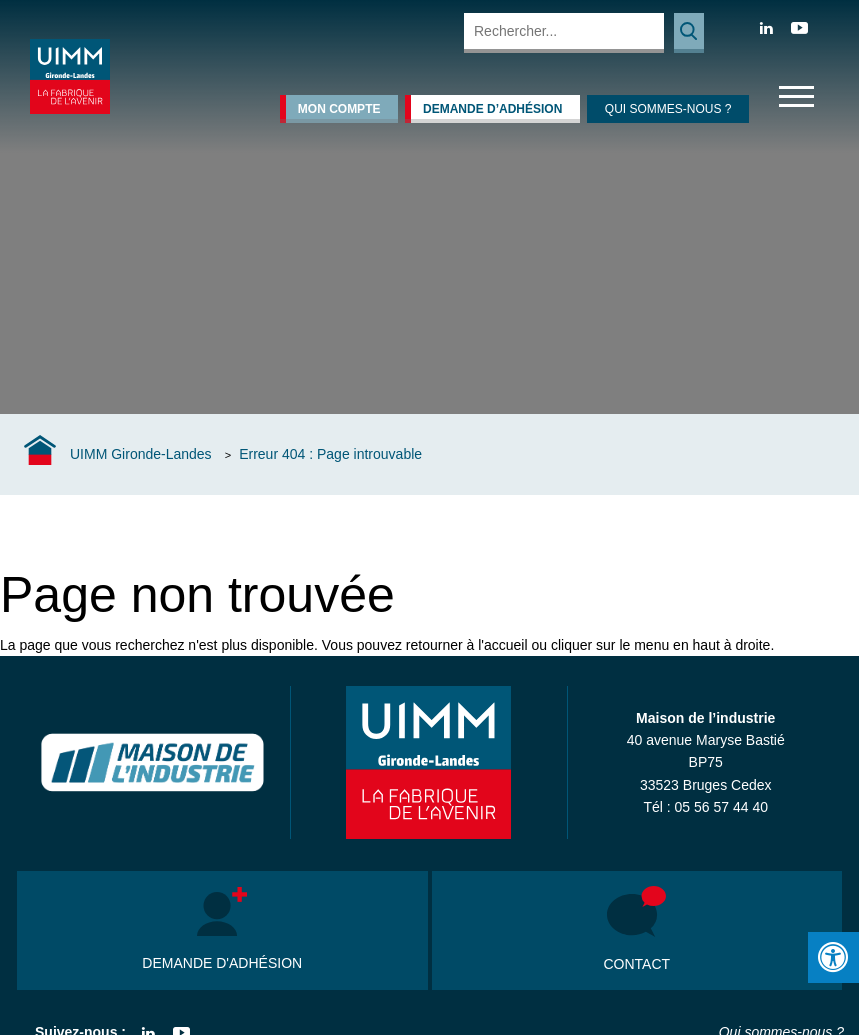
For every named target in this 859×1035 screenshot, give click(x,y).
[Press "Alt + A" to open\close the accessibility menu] (833, 957)
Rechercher (689, 33)
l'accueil (502, 645)
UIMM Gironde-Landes (141, 454)
